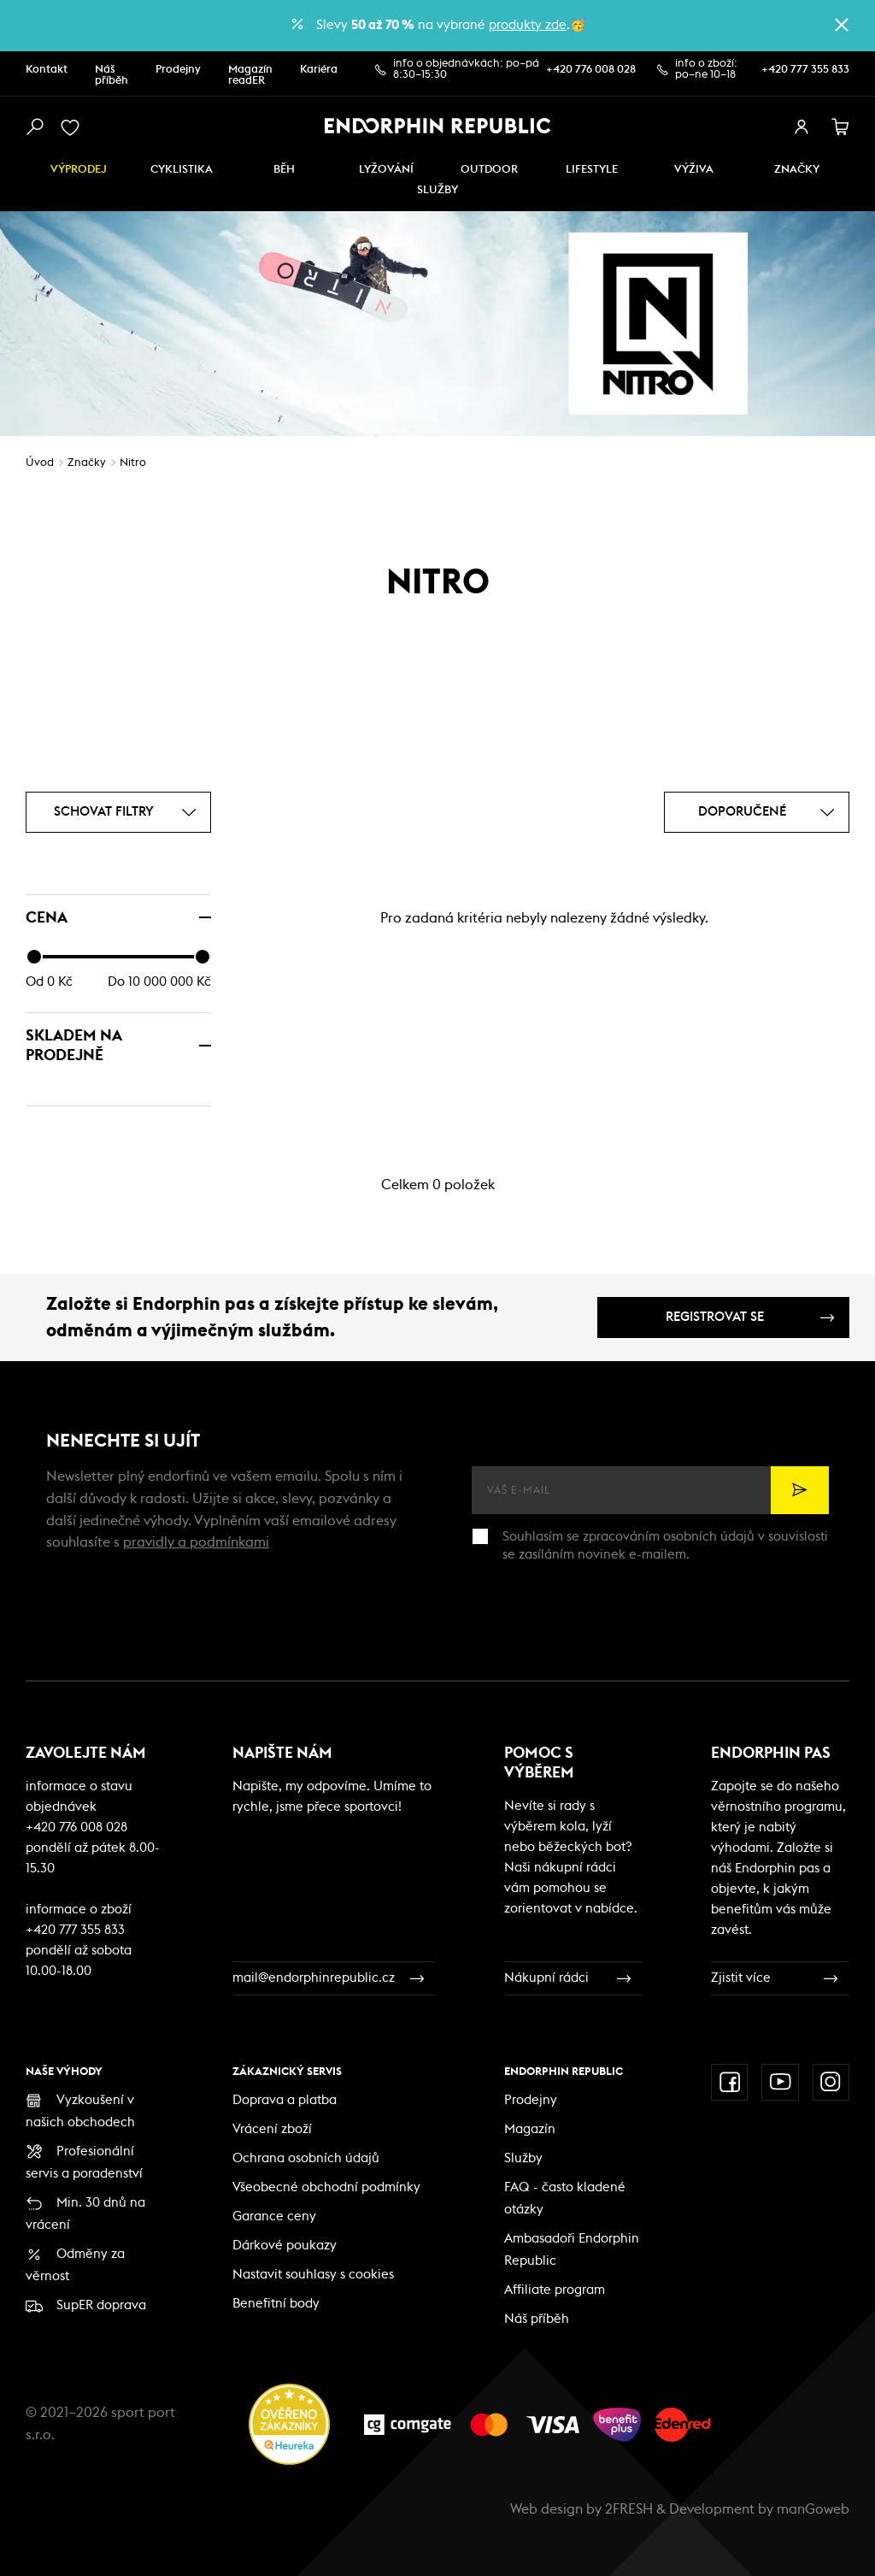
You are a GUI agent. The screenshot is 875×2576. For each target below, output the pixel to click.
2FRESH (629, 2509)
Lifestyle (592, 169)
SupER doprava (101, 2305)
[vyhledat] (34, 127)
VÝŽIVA (694, 169)
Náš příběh (111, 75)
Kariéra (319, 69)
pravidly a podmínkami (196, 1542)
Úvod (40, 463)
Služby (523, 2158)
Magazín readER (250, 75)
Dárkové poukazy (284, 2245)
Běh (284, 169)
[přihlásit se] (801, 127)
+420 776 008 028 (591, 69)
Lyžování (386, 169)
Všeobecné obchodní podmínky (326, 2187)
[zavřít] (841, 24)
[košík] (840, 127)
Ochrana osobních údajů (305, 2158)
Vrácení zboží (272, 2129)
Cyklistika (181, 169)
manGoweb (813, 2509)
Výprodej (78, 169)
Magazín (529, 2129)
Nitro (133, 463)
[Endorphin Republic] (438, 125)
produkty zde (528, 25)
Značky (796, 169)
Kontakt (47, 69)
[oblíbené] (73, 127)
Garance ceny (274, 2216)
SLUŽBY (437, 190)
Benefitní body (276, 2303)
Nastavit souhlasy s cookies (313, 2274)
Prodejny (178, 69)
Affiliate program (554, 2290)
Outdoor (489, 169)
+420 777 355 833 (805, 69)
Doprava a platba (284, 2100)
